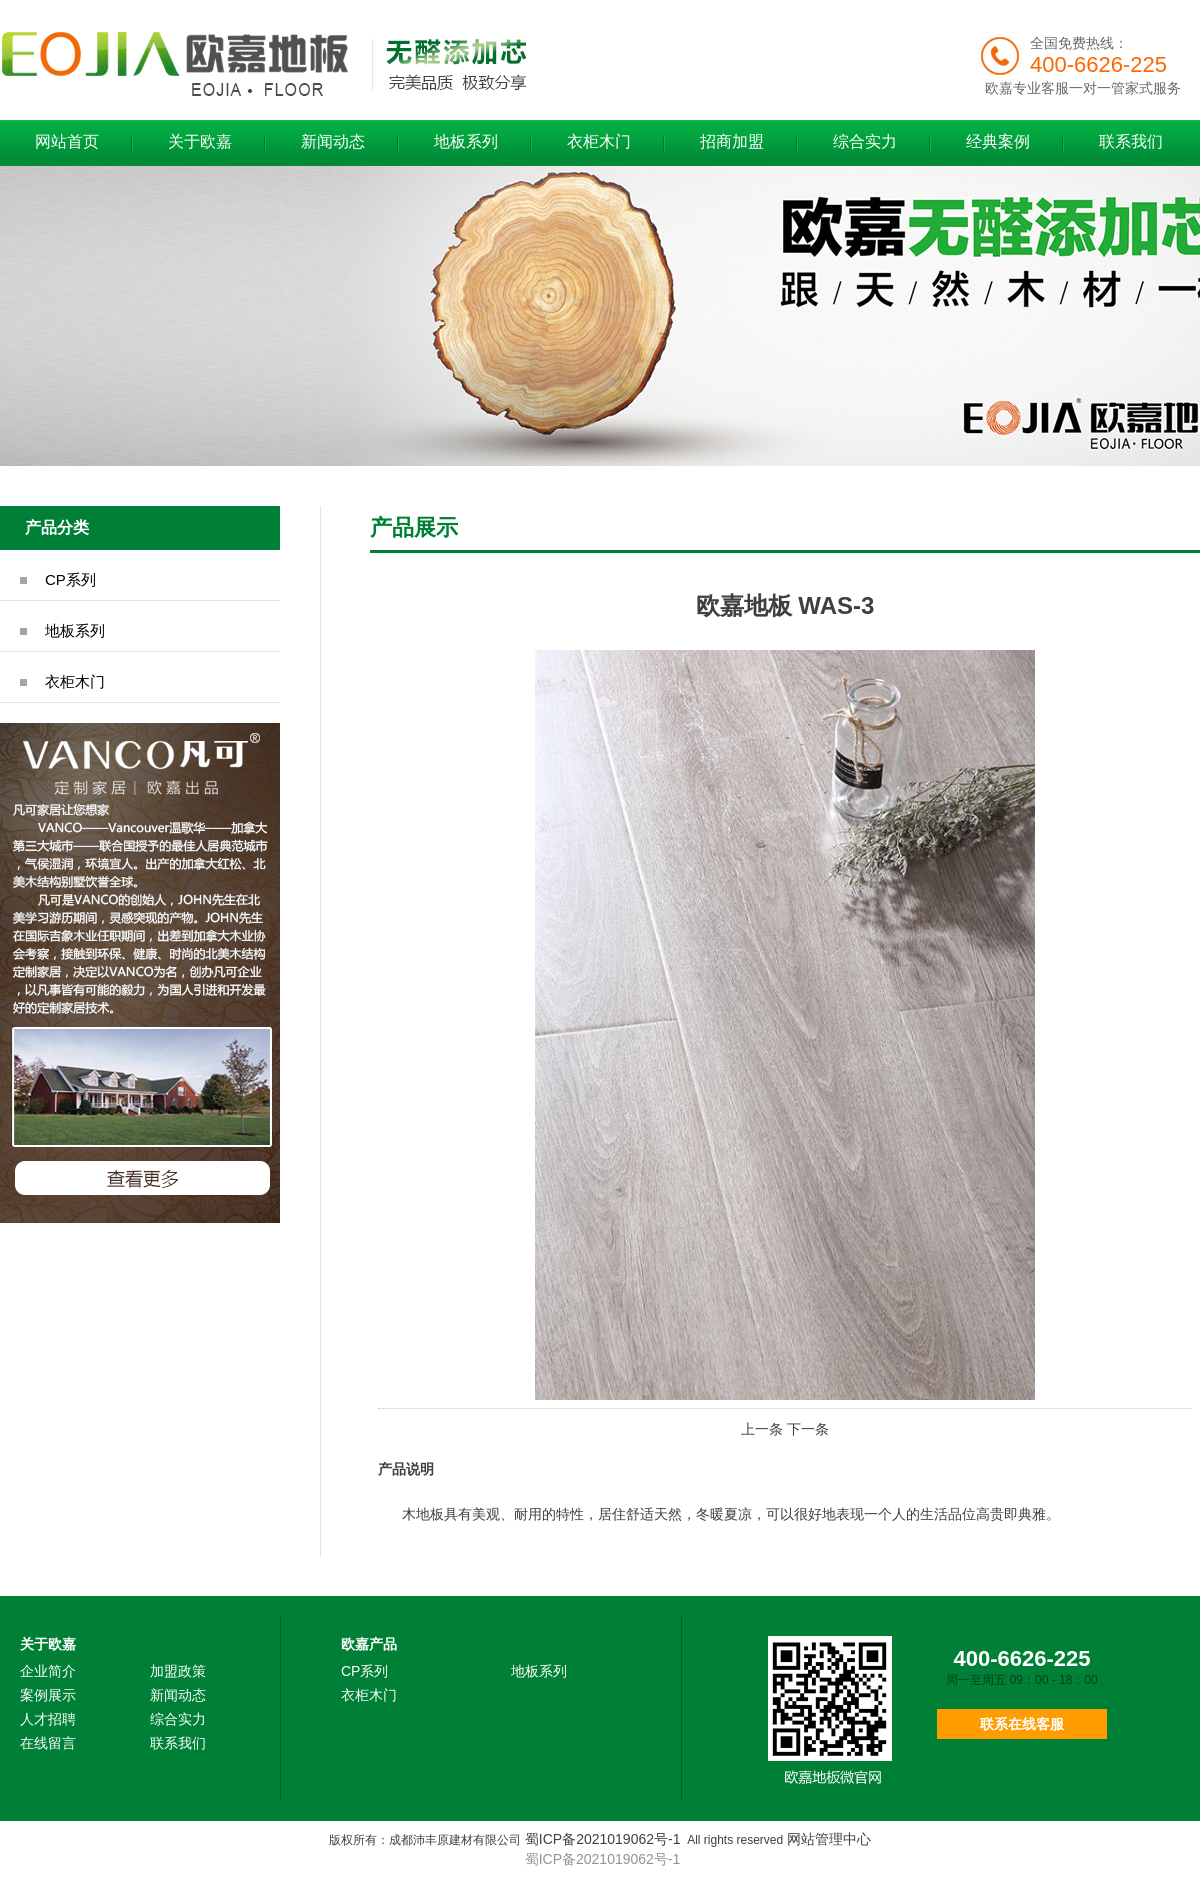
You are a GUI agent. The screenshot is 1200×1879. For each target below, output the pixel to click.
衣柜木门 (599, 141)
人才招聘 (48, 1719)
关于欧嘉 (200, 141)
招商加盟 (732, 141)
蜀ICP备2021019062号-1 (603, 1839)
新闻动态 (333, 141)
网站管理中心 (829, 1839)
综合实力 (865, 141)
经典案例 (998, 141)
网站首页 (67, 141)
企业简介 (48, 1671)
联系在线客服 (1022, 1724)
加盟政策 (178, 1671)
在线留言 (48, 1743)
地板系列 (466, 141)
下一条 (808, 1429)
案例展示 (48, 1695)
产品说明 (406, 1469)
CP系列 (70, 579)
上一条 (762, 1429)
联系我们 (1131, 141)
